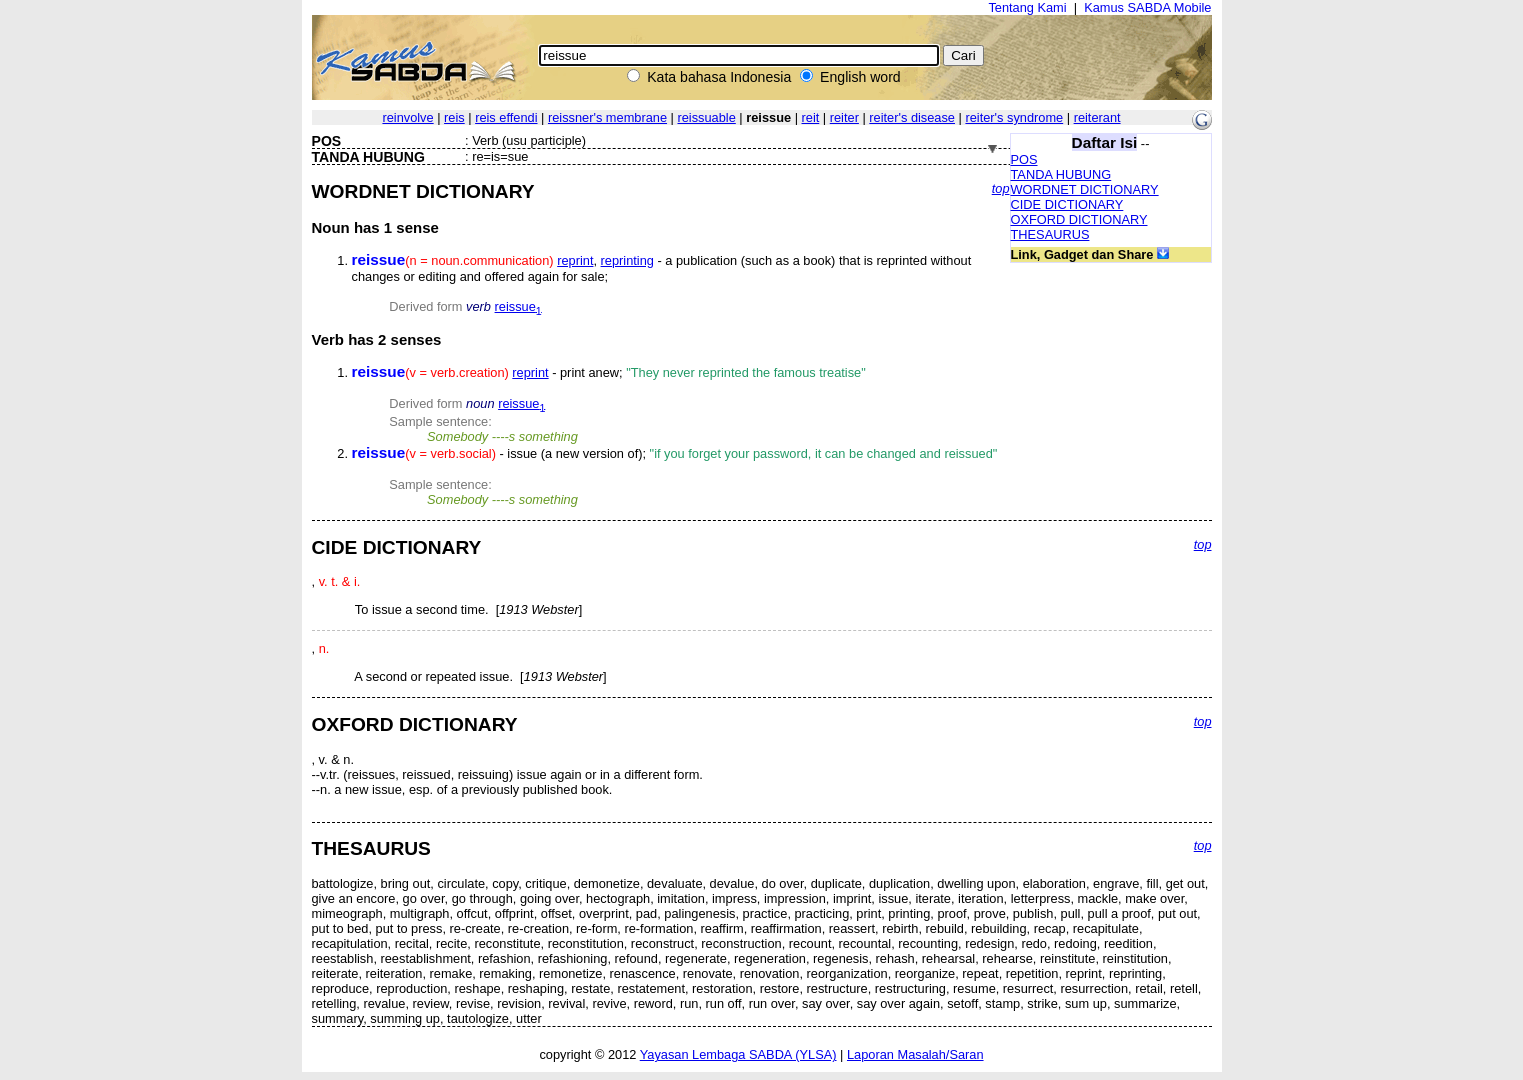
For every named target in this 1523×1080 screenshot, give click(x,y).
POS (1024, 159)
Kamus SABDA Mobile (1147, 7)
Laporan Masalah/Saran (915, 1054)
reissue (518, 306)
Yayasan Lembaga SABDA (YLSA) (738, 1054)
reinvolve (407, 117)
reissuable (706, 117)
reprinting (627, 260)
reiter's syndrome (1014, 117)
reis (454, 117)
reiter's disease (912, 117)
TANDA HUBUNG (1061, 174)
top (1001, 188)
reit (811, 117)
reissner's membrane (607, 117)
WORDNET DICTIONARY (1085, 189)
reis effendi (506, 117)
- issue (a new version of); (675, 453)
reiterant (1097, 117)
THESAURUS (1050, 234)
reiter (844, 117)
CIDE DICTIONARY (1067, 204)
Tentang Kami (1027, 7)
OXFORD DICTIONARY (1079, 219)
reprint (575, 260)
